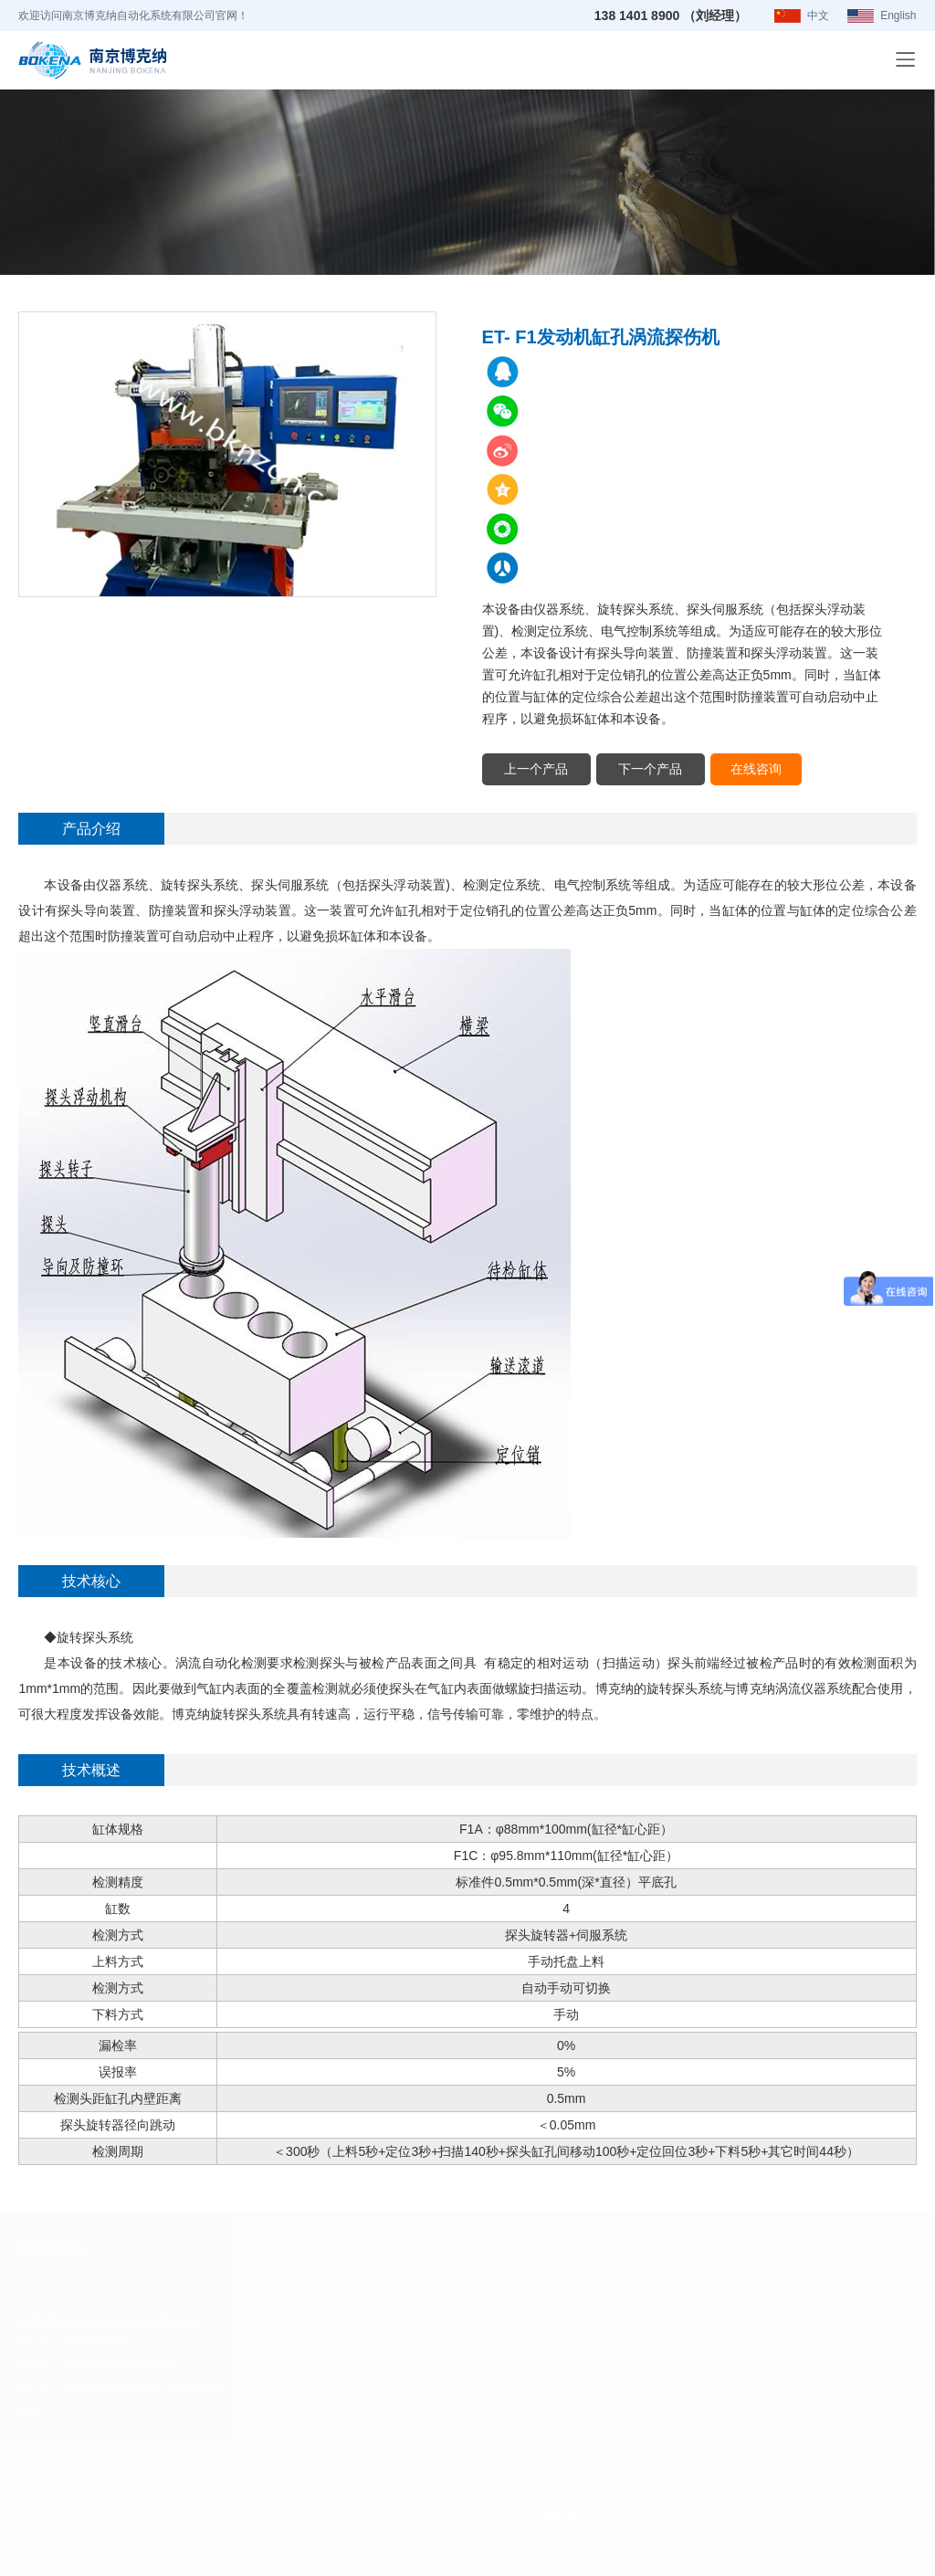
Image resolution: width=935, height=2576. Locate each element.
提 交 (561, 2516)
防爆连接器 (45, 2542)
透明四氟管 (161, 2542)
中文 (818, 15)
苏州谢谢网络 (269, 2498)
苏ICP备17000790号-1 (120, 2498)
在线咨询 (757, 767)
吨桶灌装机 (104, 2542)
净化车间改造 (225, 2542)
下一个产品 (652, 767)
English (898, 15)
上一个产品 (537, 767)
